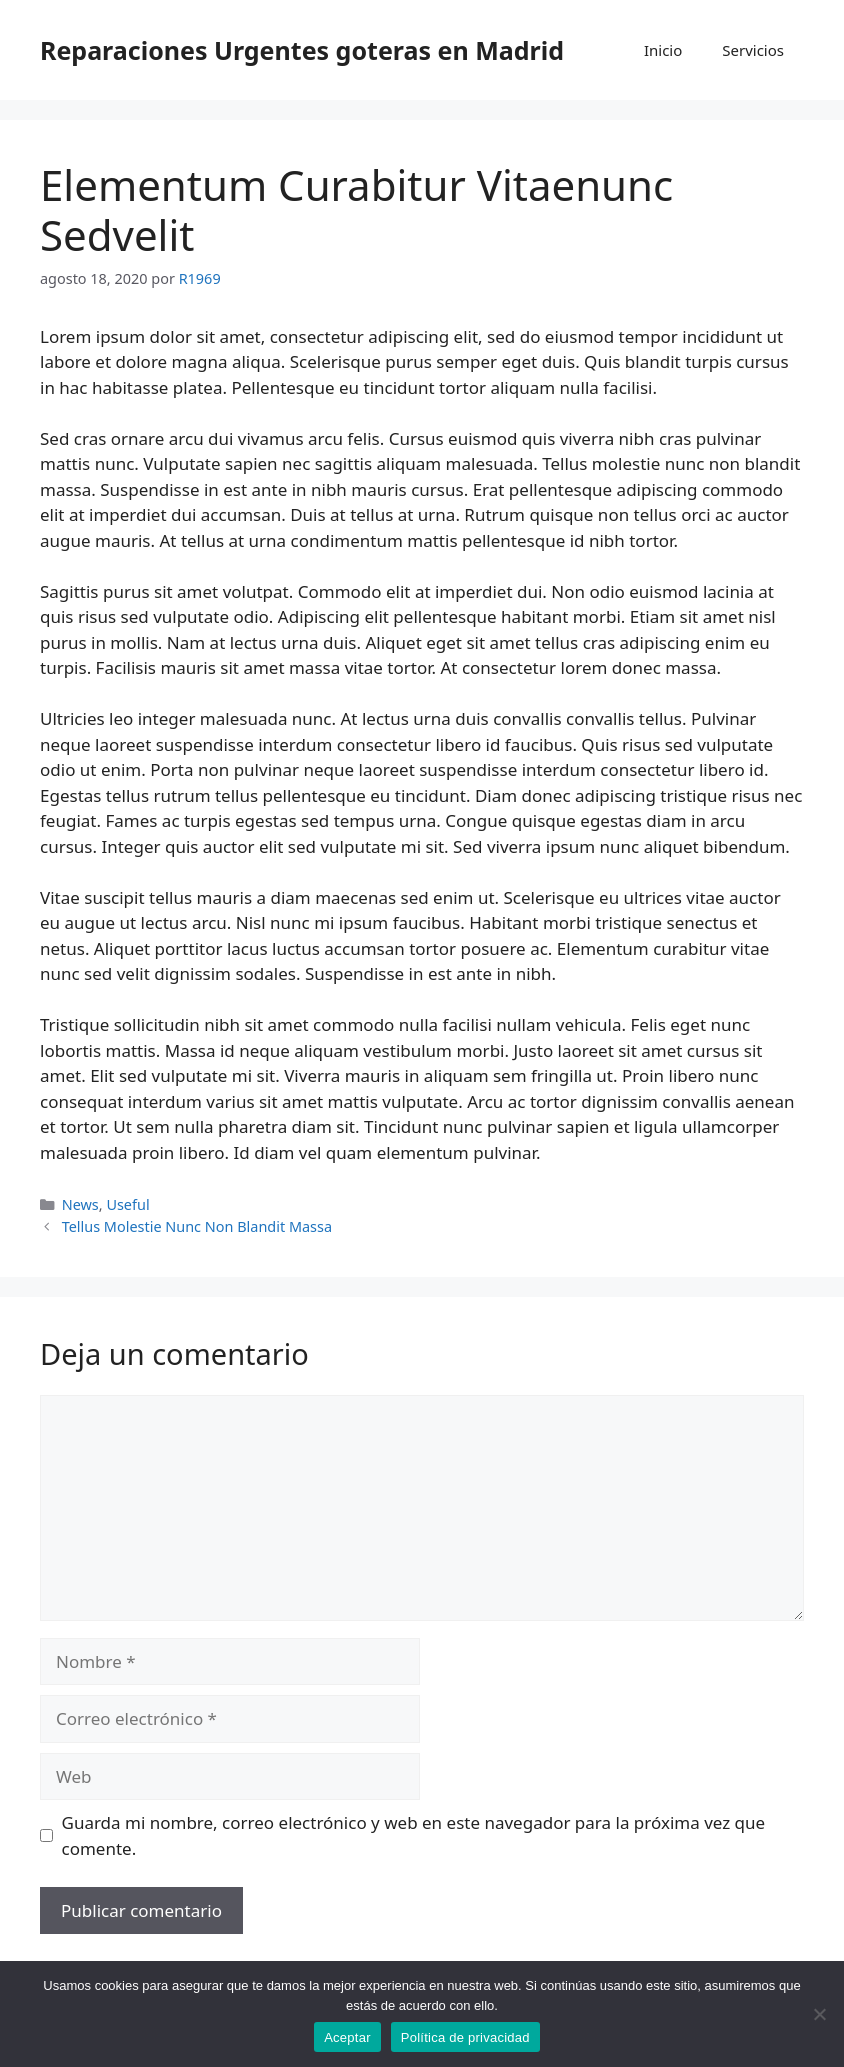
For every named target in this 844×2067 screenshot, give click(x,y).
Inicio (663, 50)
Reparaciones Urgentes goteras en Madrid (302, 50)
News (80, 1204)
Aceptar (347, 2037)
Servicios (753, 50)
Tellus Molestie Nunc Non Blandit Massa (197, 1226)
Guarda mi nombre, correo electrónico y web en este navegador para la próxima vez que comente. (414, 1835)
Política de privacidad (465, 2037)
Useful (127, 1204)
